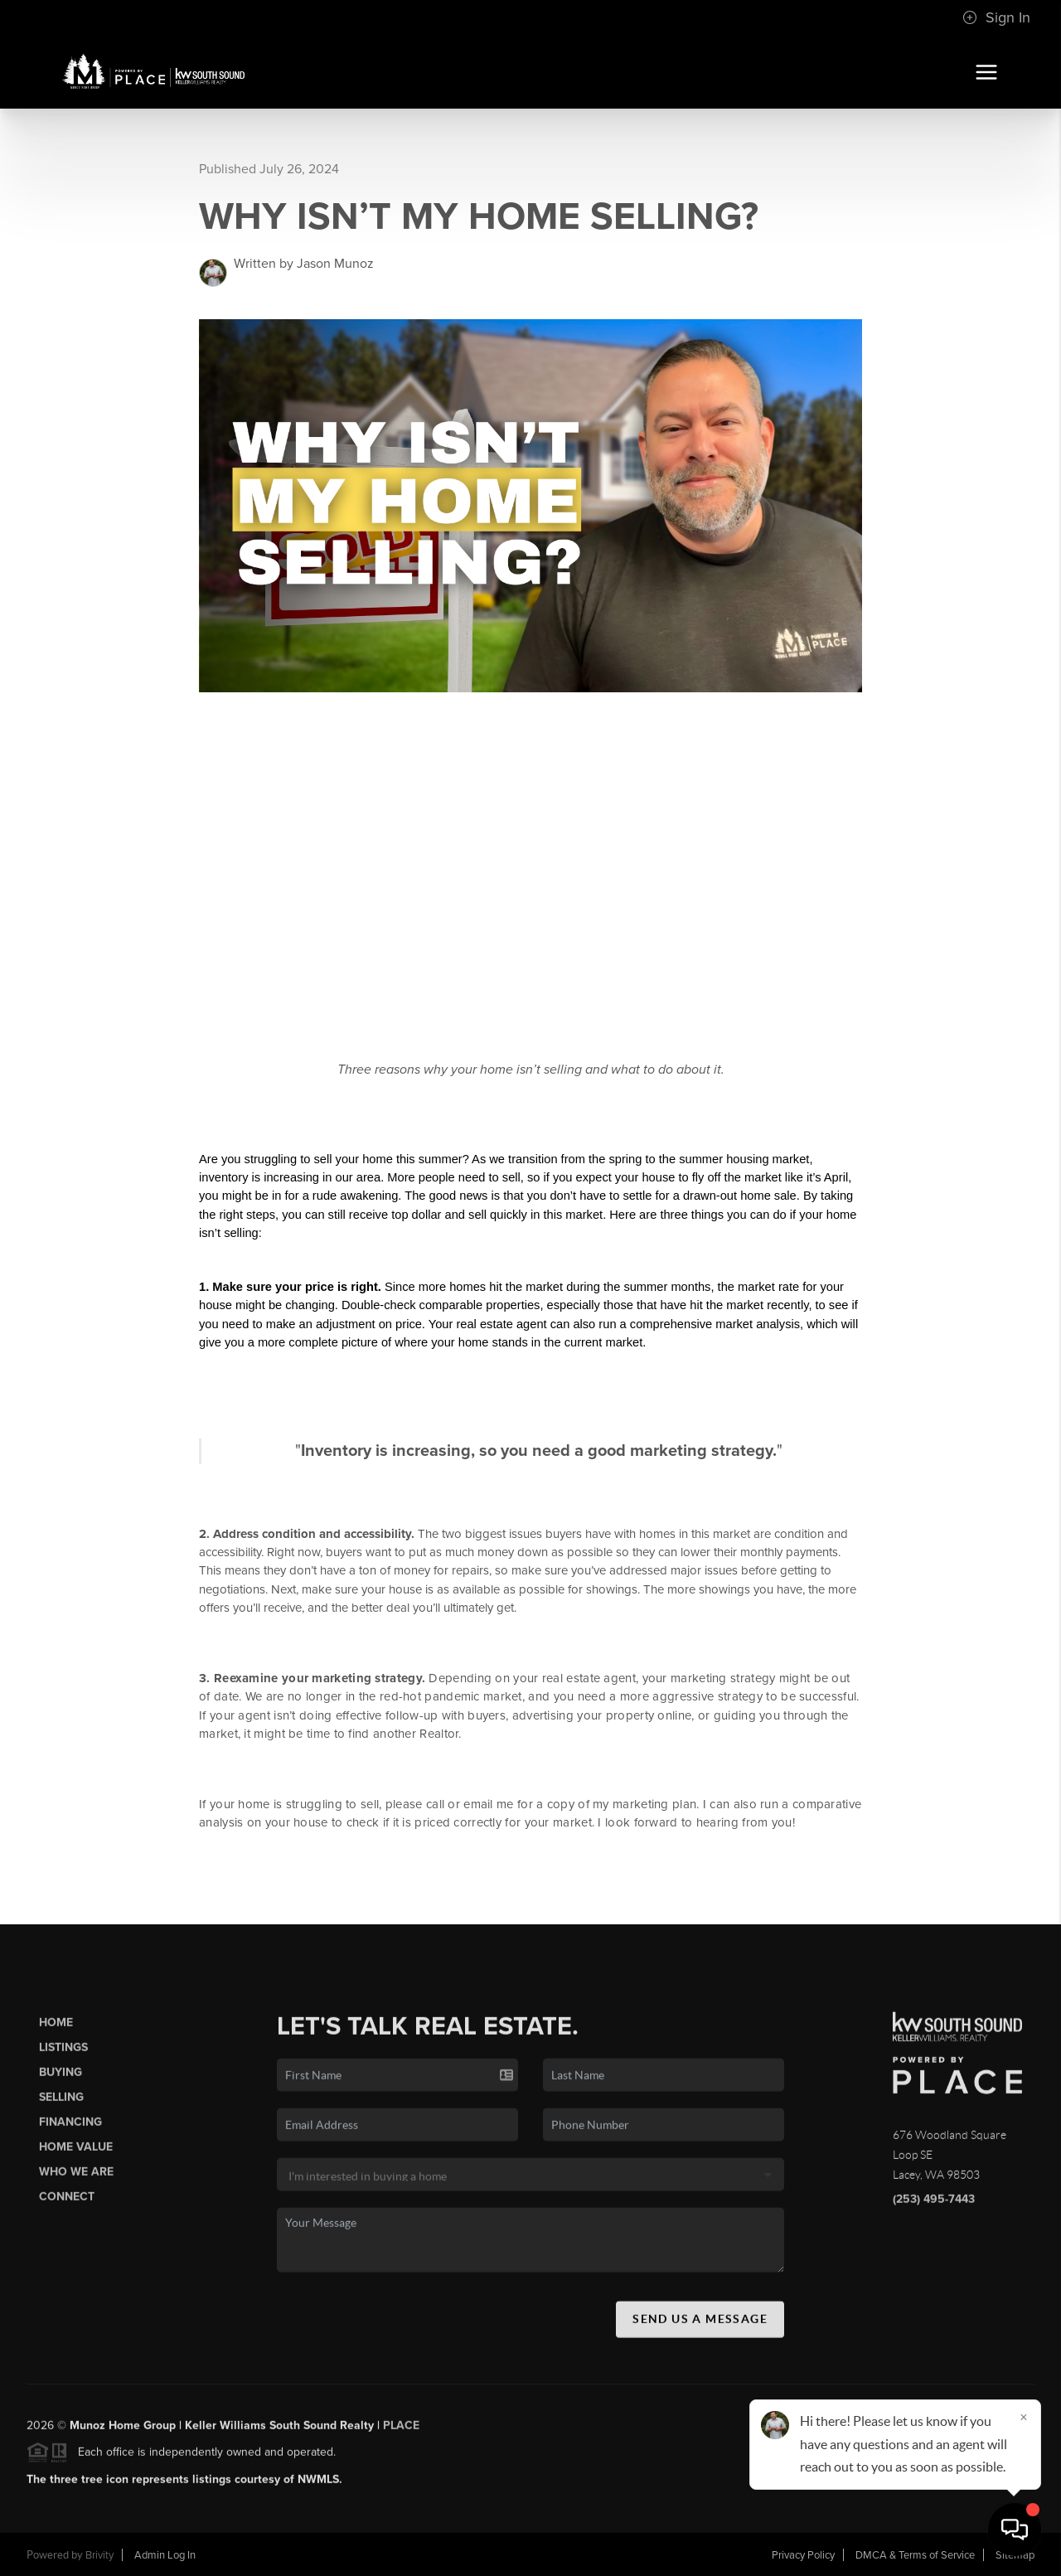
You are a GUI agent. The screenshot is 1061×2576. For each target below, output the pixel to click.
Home (56, 2028)
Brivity (99, 2555)
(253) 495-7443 (934, 2205)
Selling (61, 2103)
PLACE (401, 2430)
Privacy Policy (803, 2555)
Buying (60, 2078)
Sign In (996, 17)
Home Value (76, 2153)
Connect (66, 2202)
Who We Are (76, 2178)
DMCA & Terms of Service (915, 2555)
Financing (70, 2128)
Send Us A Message (700, 2324)
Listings (63, 2052)
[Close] (1023, 2416)
